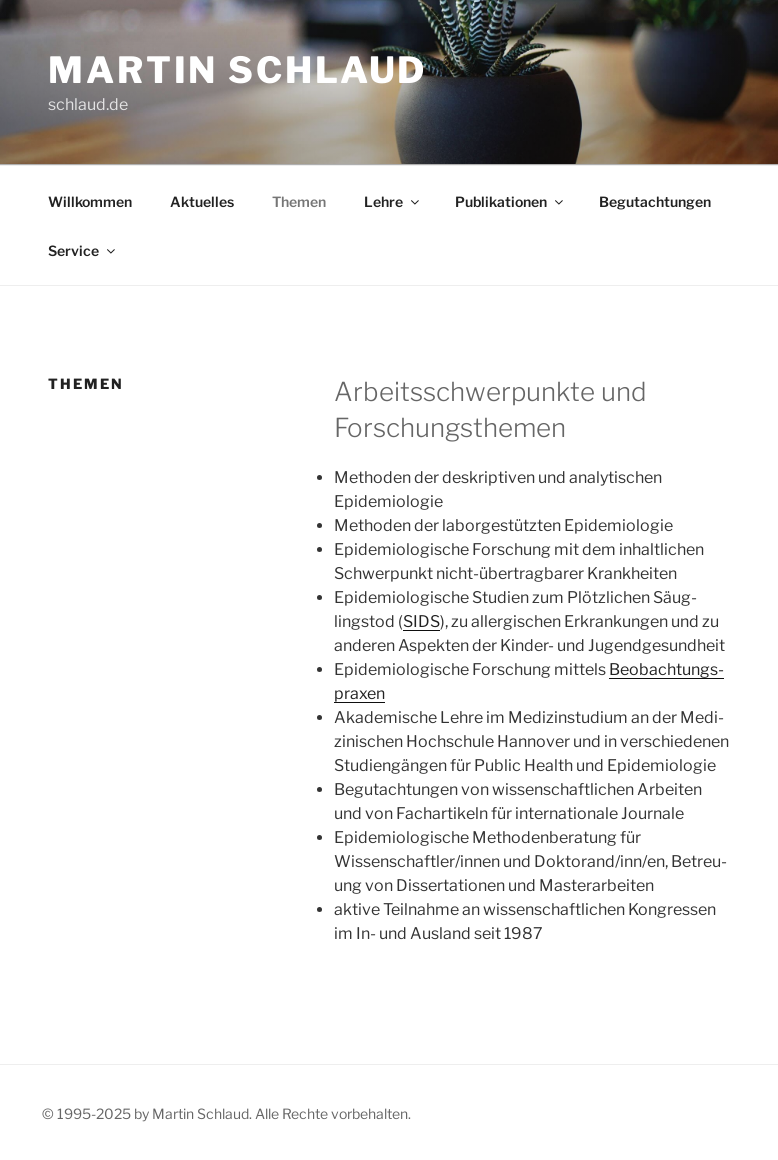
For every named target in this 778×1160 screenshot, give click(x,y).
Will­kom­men (90, 201)
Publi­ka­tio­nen (510, 201)
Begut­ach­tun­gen (655, 201)
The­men (299, 201)
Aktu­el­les (202, 201)
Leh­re (393, 201)
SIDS (421, 621)
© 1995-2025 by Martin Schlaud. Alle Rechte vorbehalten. (226, 1113)
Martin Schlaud (237, 70)
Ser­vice (83, 250)
